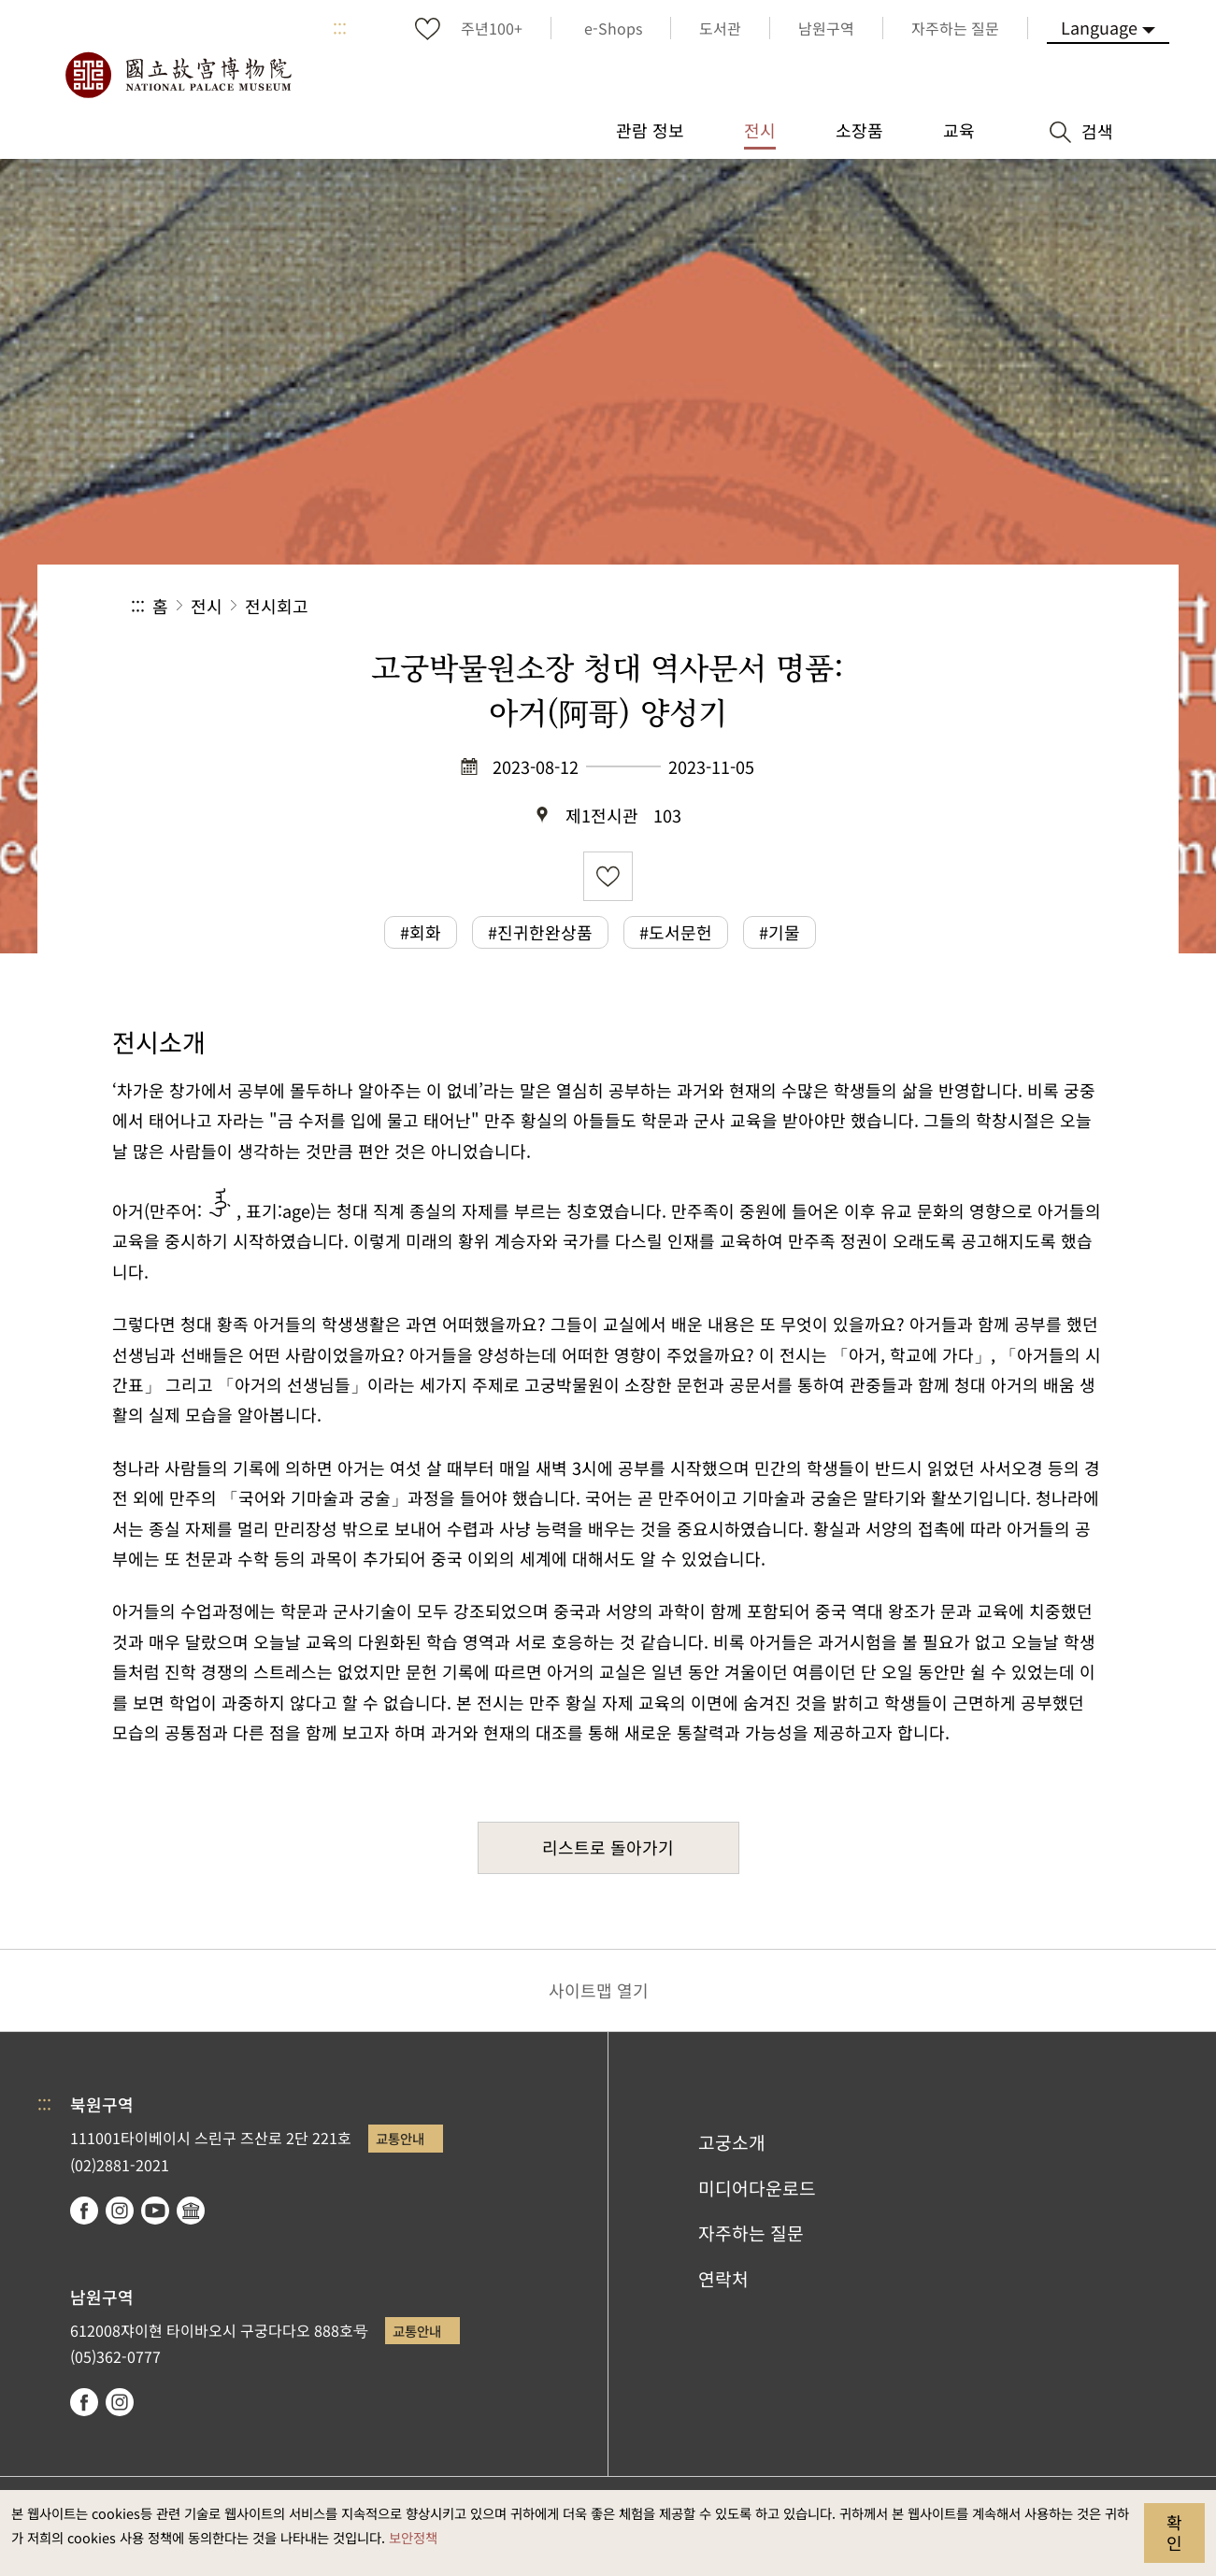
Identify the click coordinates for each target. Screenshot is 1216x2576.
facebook (84, 2211)
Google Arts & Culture (191, 2211)
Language (1099, 27)
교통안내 (400, 2138)
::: (340, 28)
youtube (155, 2211)
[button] (943, 606)
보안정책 (413, 2537)
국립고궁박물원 (177, 75)
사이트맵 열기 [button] (599, 1990)
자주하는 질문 (751, 2233)
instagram (120, 2211)
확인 (1174, 2532)
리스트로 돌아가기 (608, 1847)
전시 (206, 606)
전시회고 (276, 606)
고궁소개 (731, 2142)
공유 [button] (881, 606)
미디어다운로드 (757, 2188)
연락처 (723, 2279)
